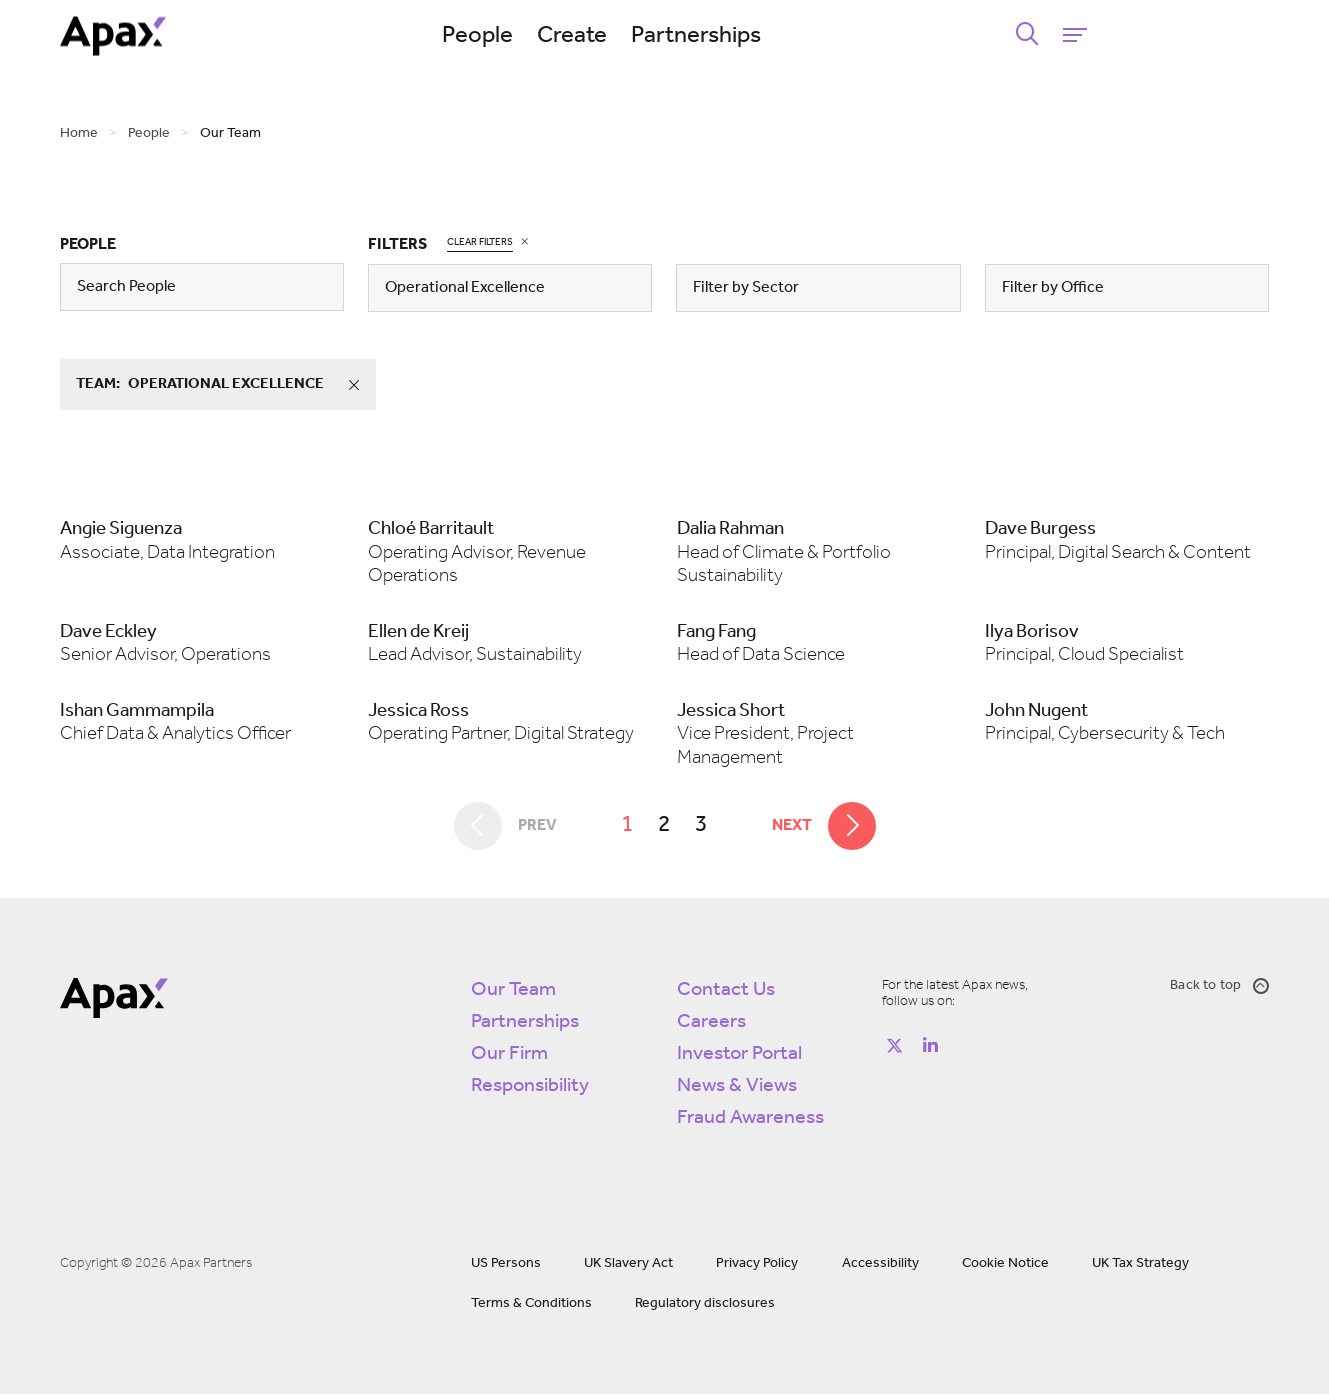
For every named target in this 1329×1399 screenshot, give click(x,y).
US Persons (506, 1268)
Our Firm (509, 1059)
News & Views (737, 1091)
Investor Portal (739, 1059)
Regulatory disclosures (705, 1308)
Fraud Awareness (750, 1123)
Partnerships (789, 36)
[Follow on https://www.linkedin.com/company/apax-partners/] (930, 1051)
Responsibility (530, 1091)
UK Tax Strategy (1140, 1268)
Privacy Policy (757, 1268)
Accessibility (880, 1268)
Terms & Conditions (531, 1308)
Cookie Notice (1005, 1268)
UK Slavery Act (628, 1268)
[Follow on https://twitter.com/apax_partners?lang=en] (894, 1051)
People (570, 36)
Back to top (1219, 991)
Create (665, 36)
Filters (397, 245)
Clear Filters (480, 241)
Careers (711, 1027)
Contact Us (726, 995)
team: (225, 385)
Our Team (513, 995)
